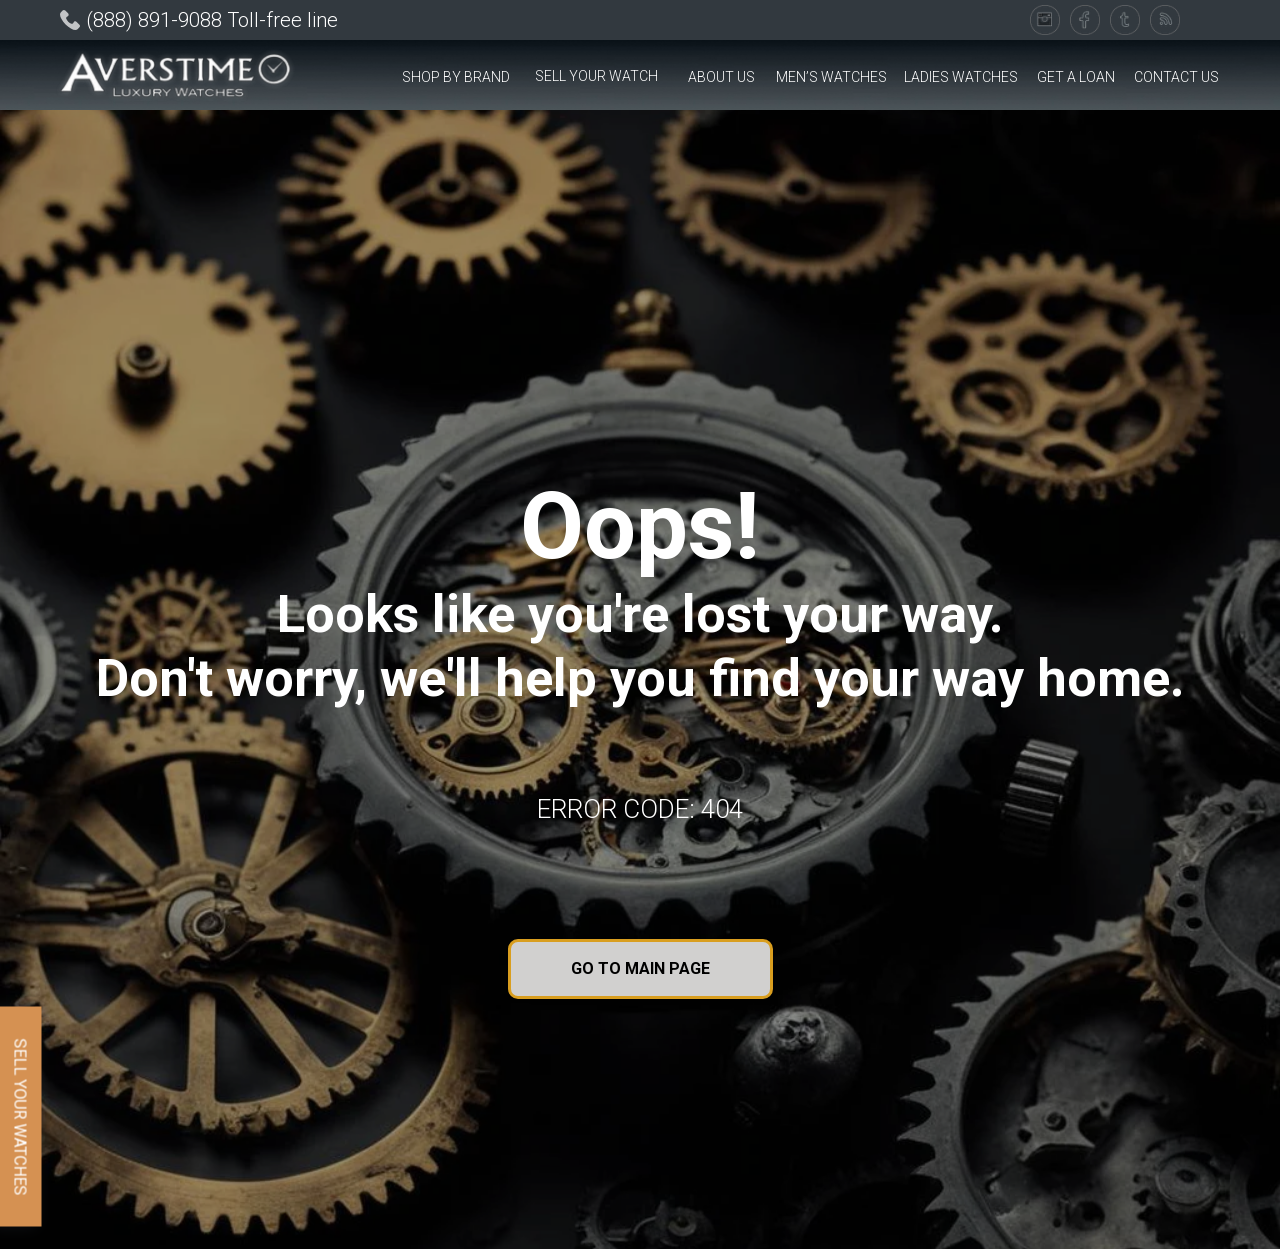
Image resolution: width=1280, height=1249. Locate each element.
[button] (456, 77)
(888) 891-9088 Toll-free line (212, 20)
